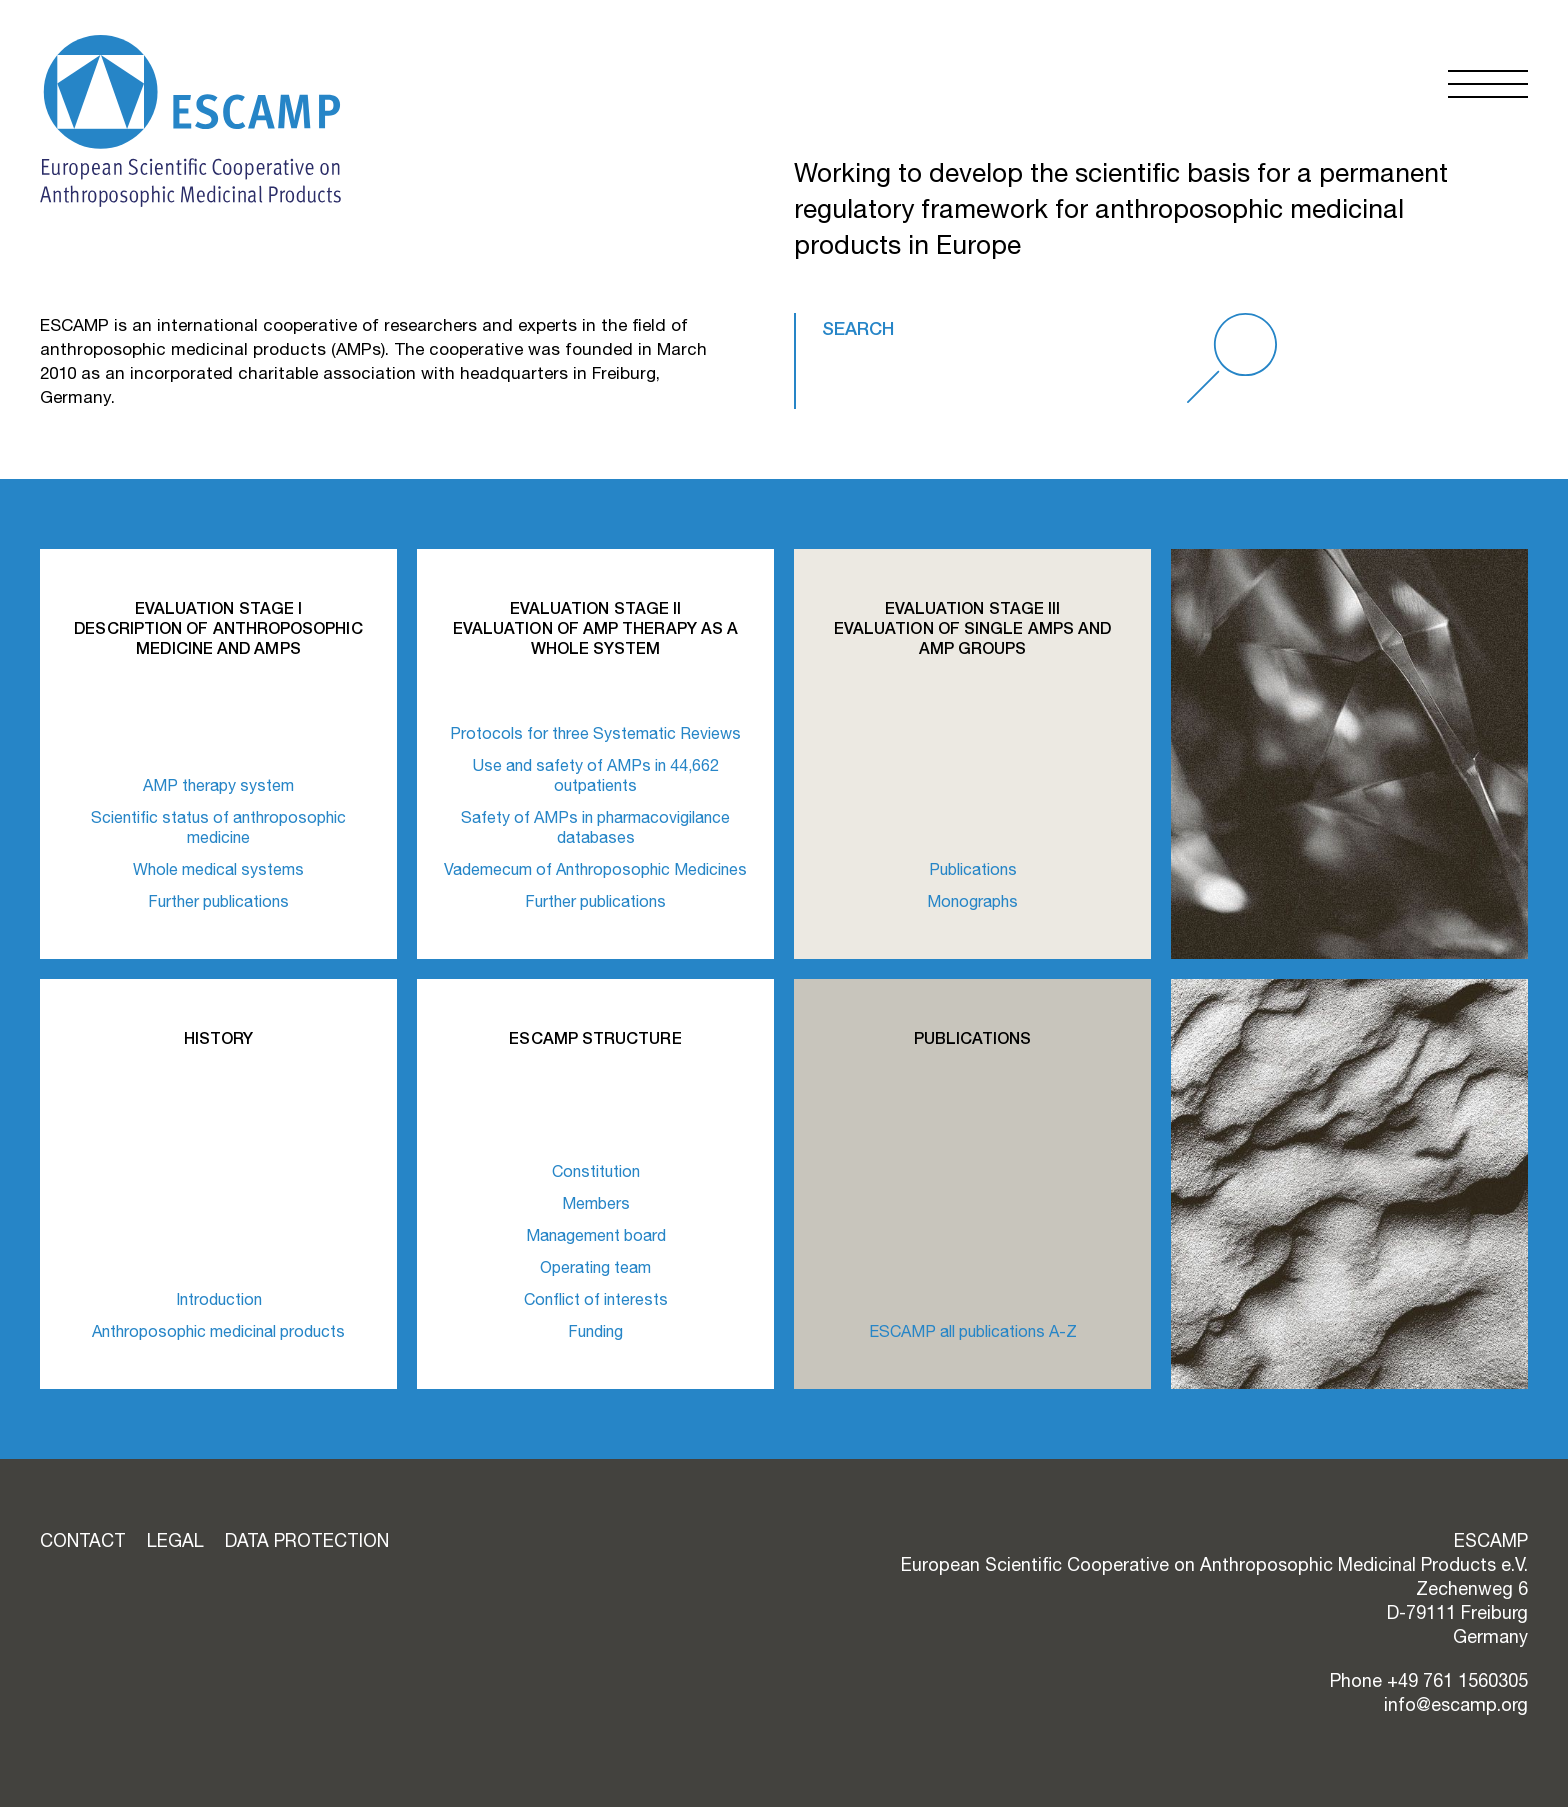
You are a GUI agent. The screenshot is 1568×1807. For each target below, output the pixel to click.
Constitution (596, 1171)
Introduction (219, 1299)
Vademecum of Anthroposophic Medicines (595, 869)
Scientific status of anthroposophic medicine (218, 827)
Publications (973, 869)
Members (596, 1203)
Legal (175, 1540)
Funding (595, 1331)
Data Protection (307, 1540)
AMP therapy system (218, 785)
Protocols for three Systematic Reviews (595, 733)
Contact (83, 1540)
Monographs (972, 901)
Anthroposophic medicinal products (218, 1331)
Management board (596, 1235)
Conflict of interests (596, 1299)
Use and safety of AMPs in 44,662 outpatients (596, 775)
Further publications (218, 901)
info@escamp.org (1456, 1704)
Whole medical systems (218, 869)
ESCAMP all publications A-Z (973, 1331)
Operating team (595, 1267)
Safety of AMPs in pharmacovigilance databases (595, 827)
